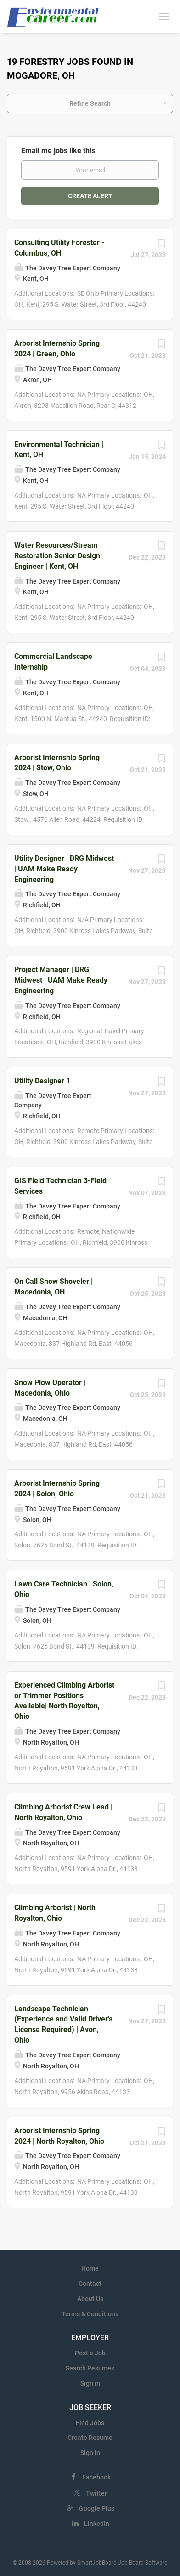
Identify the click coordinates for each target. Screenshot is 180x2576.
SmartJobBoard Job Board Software (122, 2562)
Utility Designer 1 (42, 1080)
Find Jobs (90, 2423)
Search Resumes (90, 2368)
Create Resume (90, 2437)
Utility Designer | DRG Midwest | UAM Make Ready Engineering (64, 869)
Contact (90, 2283)
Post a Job (90, 2353)
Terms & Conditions (90, 2314)
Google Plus (96, 2508)
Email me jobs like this (58, 150)
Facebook (96, 2477)
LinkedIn (96, 2523)
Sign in (90, 2383)
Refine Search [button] (90, 103)
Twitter (96, 2493)
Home (90, 2268)
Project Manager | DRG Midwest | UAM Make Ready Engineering (60, 980)
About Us (90, 2298)
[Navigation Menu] (164, 16)
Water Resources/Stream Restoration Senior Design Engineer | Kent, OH (57, 556)
